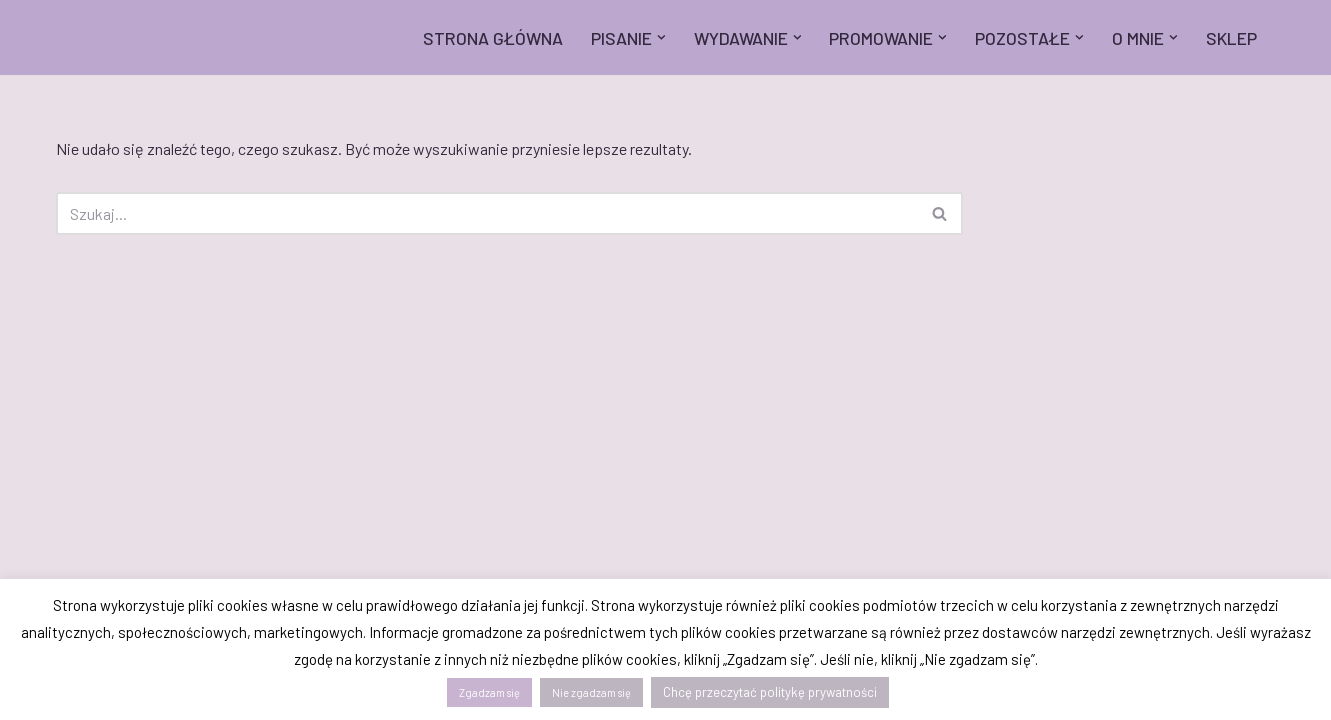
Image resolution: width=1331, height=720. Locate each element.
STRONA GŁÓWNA (493, 38)
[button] (661, 37)
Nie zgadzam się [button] (591, 692)
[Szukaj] (487, 213)
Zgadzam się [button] (489, 692)
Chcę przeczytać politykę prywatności (770, 692)
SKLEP (1231, 38)
